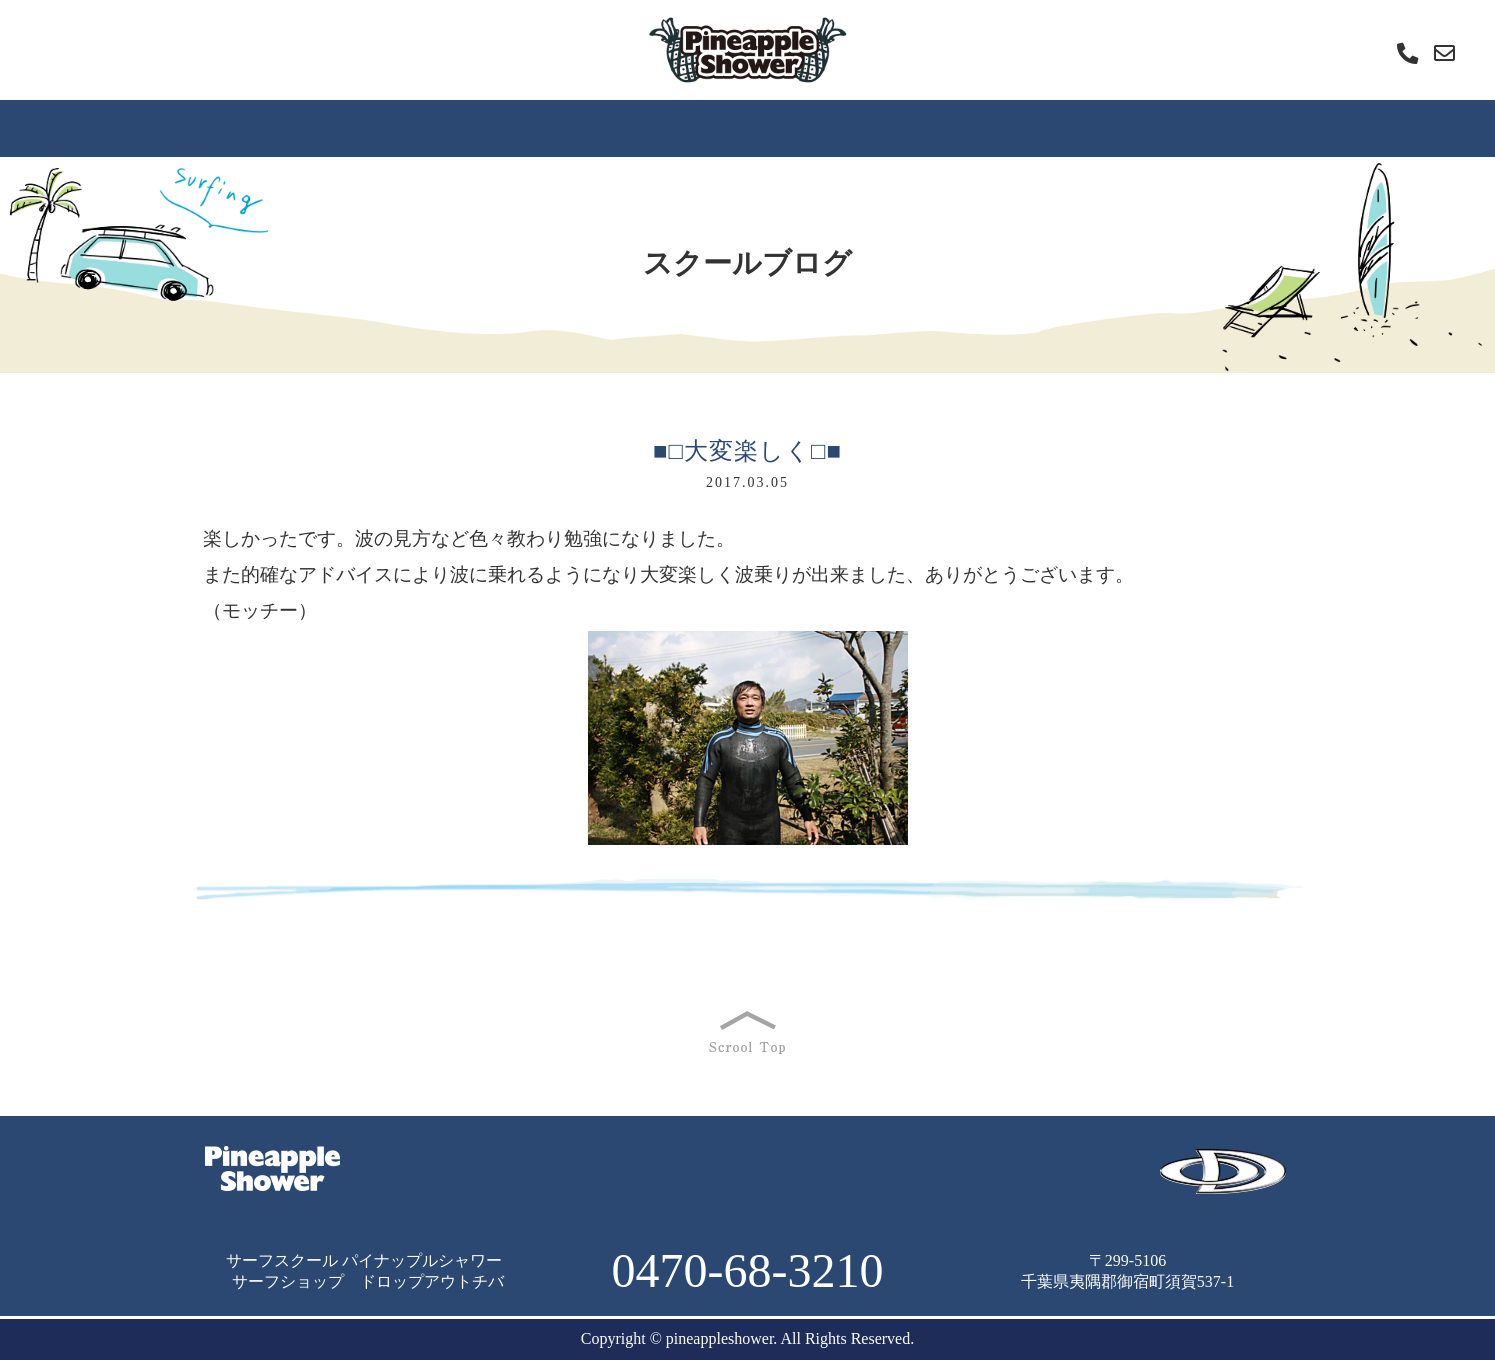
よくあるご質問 (761, 127)
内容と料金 (625, 127)
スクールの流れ (489, 127)
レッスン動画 (1068, 127)
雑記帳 (1191, 127)
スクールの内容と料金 (953, 1160)
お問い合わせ (955, 1186)
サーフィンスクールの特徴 (557, 1160)
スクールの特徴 (337, 127)
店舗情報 (1287, 127)
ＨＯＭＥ (209, 127)
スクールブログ (913, 127)
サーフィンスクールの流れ (763, 1160)
